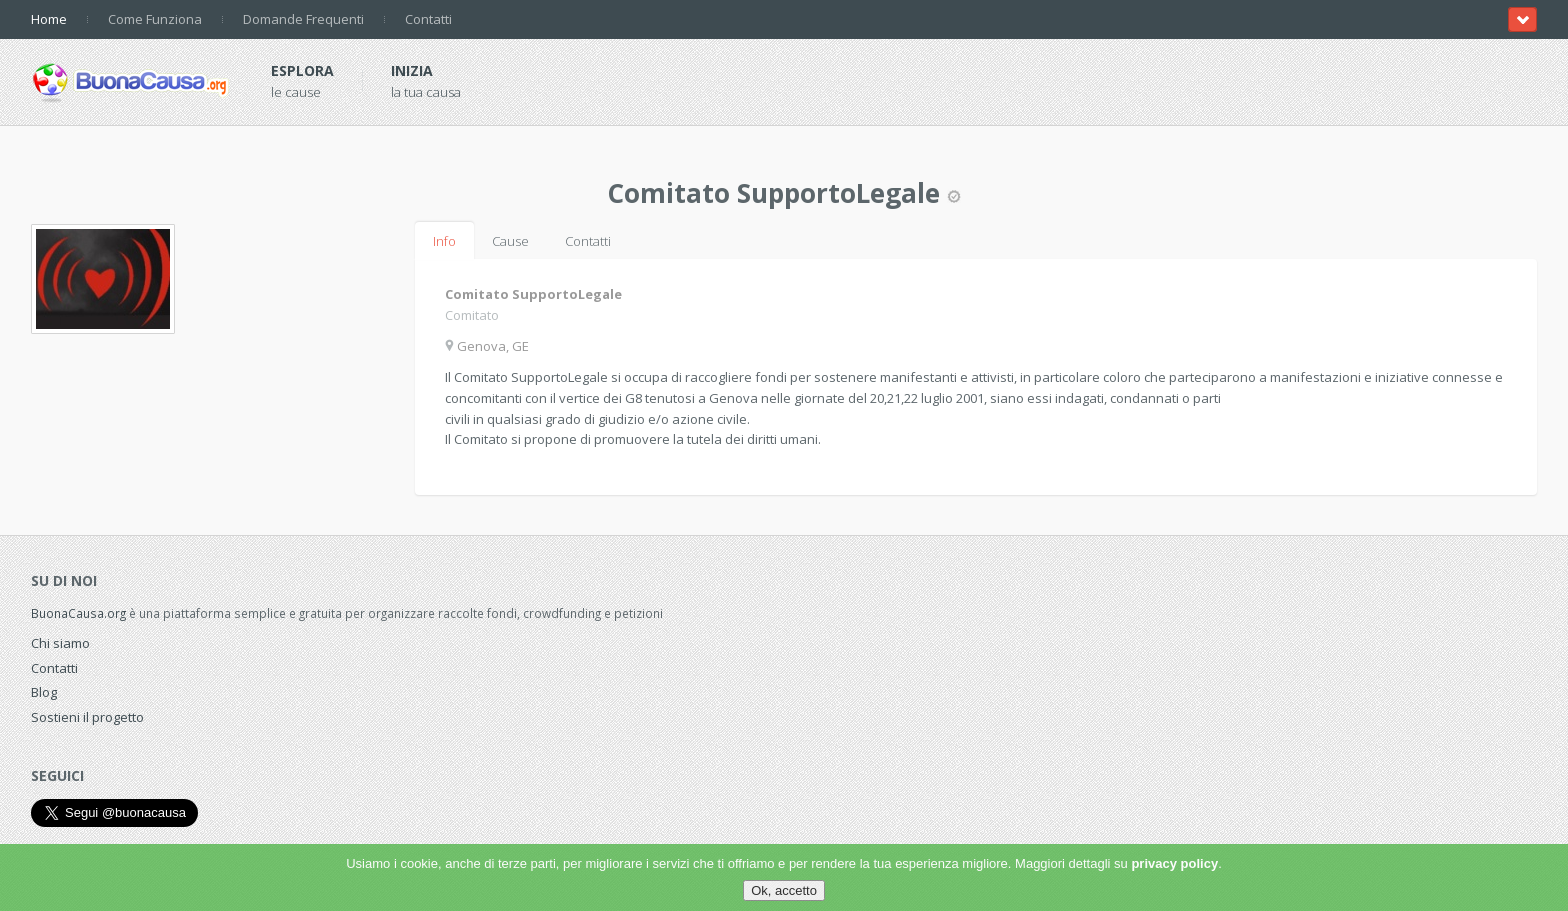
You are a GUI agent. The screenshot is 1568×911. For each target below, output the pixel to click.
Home (49, 19)
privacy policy (1174, 863)
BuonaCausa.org (78, 613)
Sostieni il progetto (87, 717)
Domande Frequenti (303, 19)
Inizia (412, 70)
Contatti (428, 19)
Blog (44, 692)
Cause (510, 241)
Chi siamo (60, 643)
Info (444, 241)
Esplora (302, 70)
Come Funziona (155, 19)
